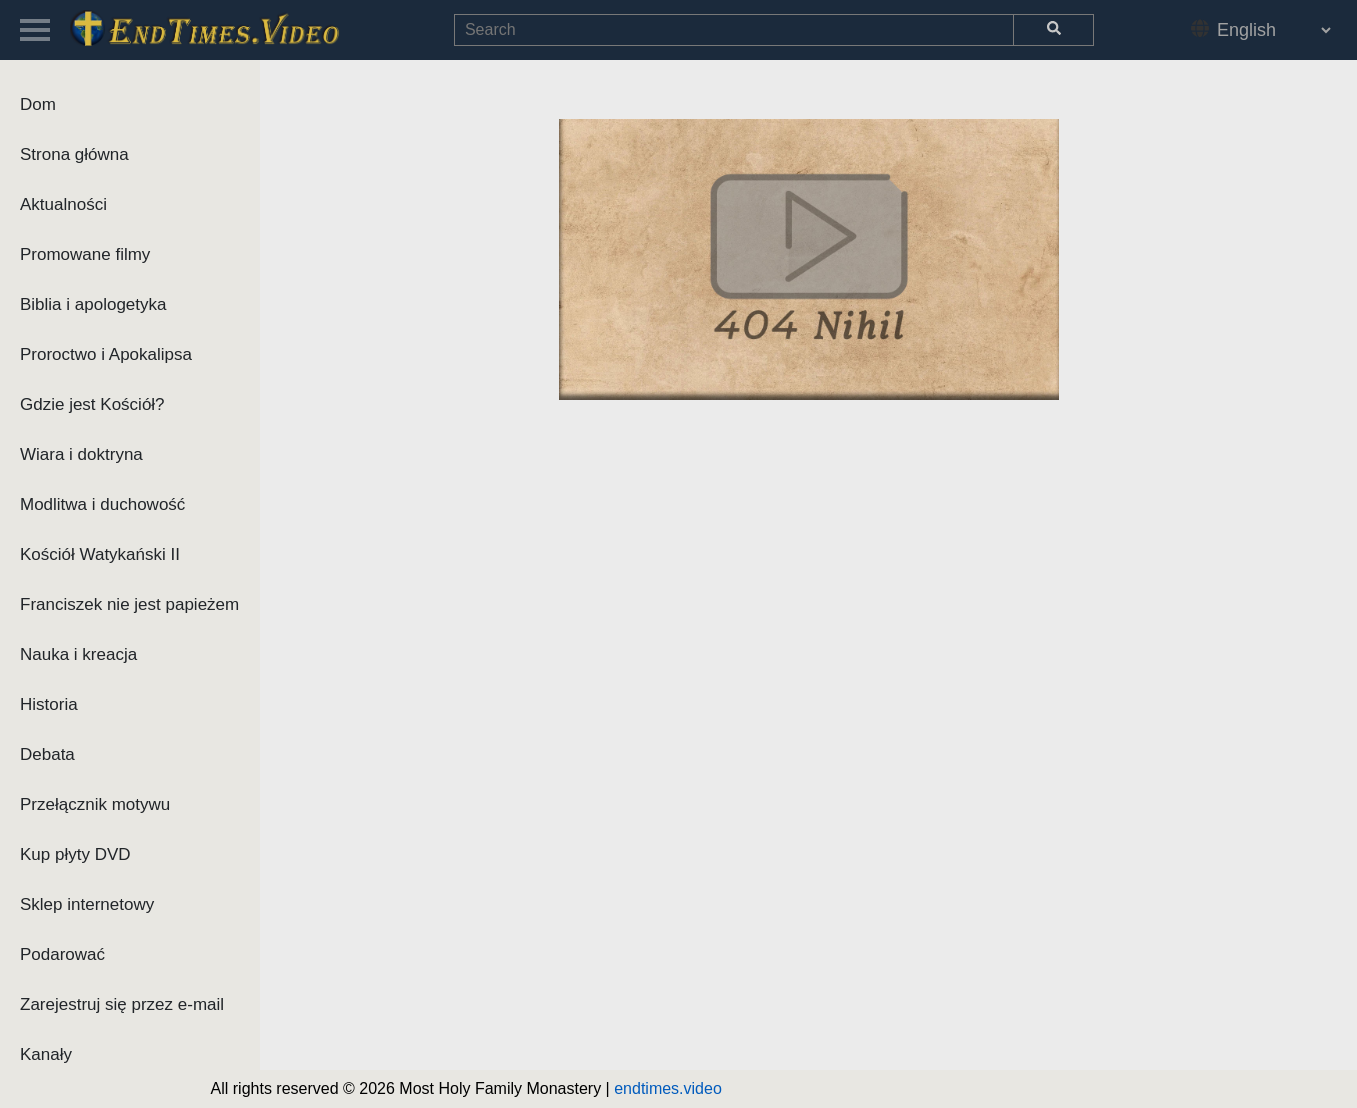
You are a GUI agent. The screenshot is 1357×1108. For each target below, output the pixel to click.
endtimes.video (668, 1088)
